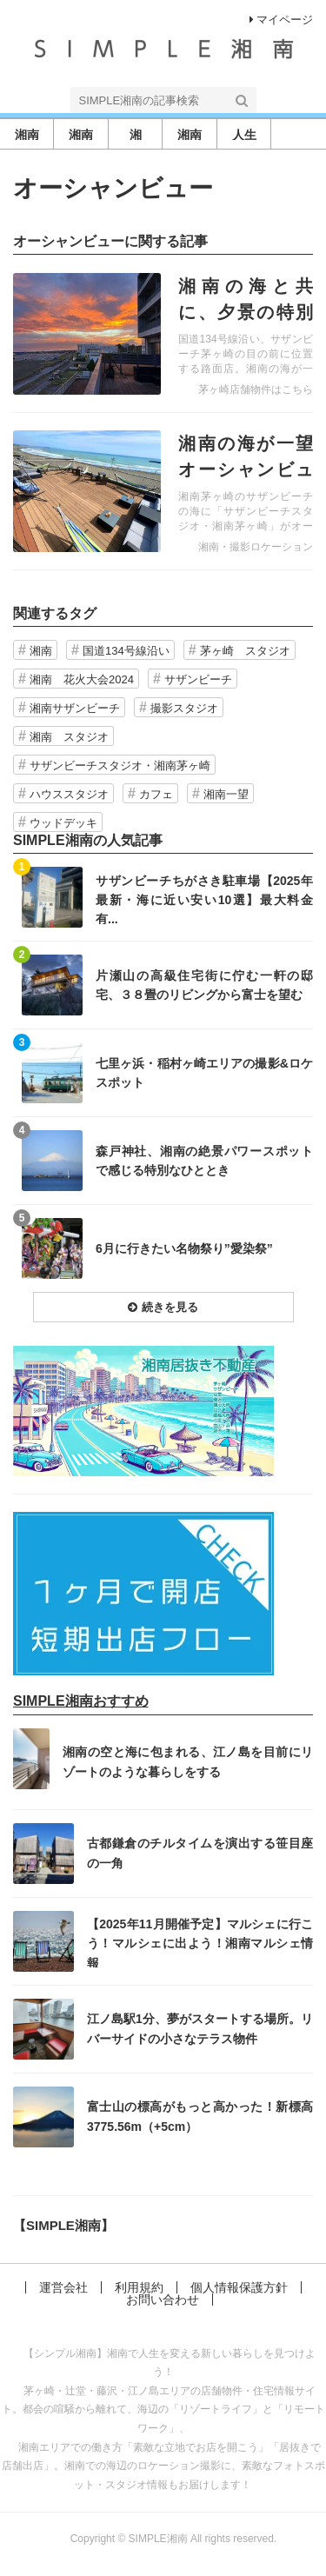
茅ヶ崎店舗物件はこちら (255, 389)
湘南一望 (226, 794)
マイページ (281, 19)
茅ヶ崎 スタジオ (245, 650)
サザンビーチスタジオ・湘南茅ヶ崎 (120, 765)
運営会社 (63, 2287)
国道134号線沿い (126, 650)
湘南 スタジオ (69, 736)
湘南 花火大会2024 (82, 679)
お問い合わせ (162, 2299)
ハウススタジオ (69, 794)
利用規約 (139, 2287)
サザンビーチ (198, 679)
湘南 (41, 650)
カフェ (156, 794)
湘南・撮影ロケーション (255, 547)
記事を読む (163, 334)
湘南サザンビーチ (75, 708)
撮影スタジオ (184, 708)
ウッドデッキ (63, 822)
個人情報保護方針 (239, 2287)
